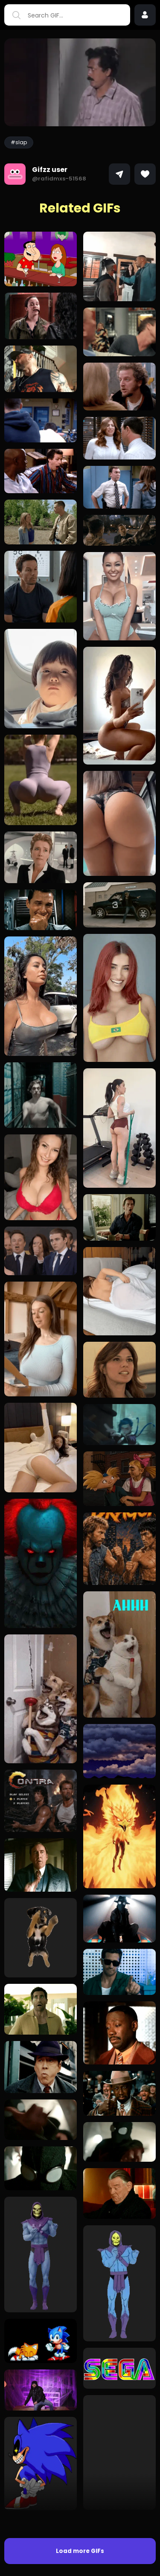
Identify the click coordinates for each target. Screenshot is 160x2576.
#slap (19, 142)
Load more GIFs (80, 2551)
